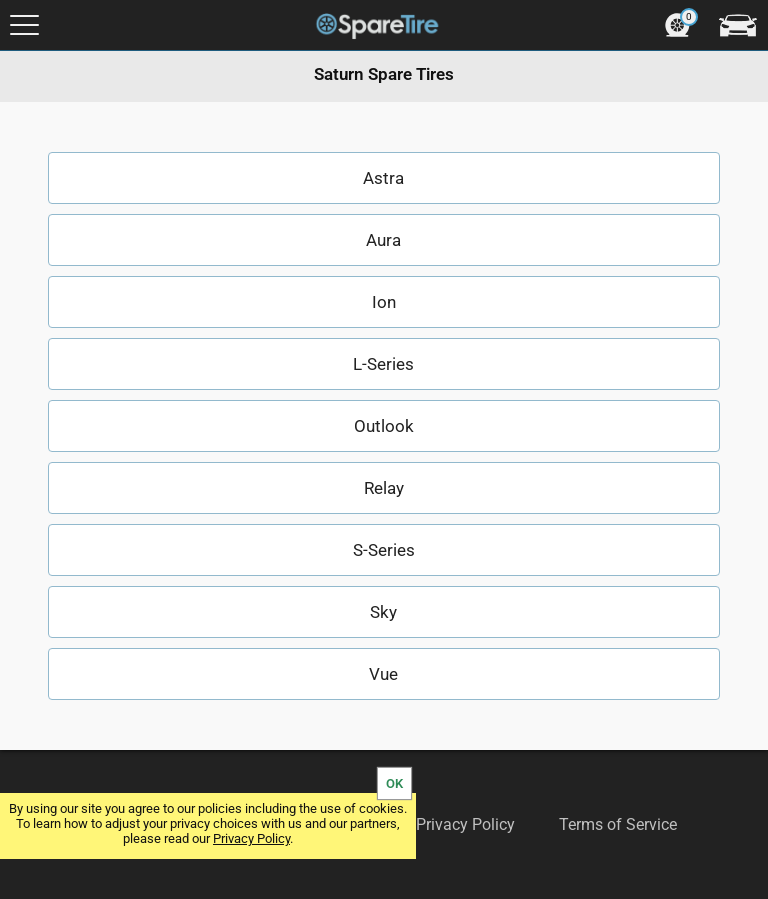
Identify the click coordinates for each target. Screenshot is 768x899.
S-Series (384, 550)
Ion (384, 302)
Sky (383, 612)
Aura (383, 240)
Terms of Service (618, 824)
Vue (383, 674)
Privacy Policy (251, 838)
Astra (383, 178)
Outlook (384, 426)
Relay (384, 488)
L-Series (383, 364)
